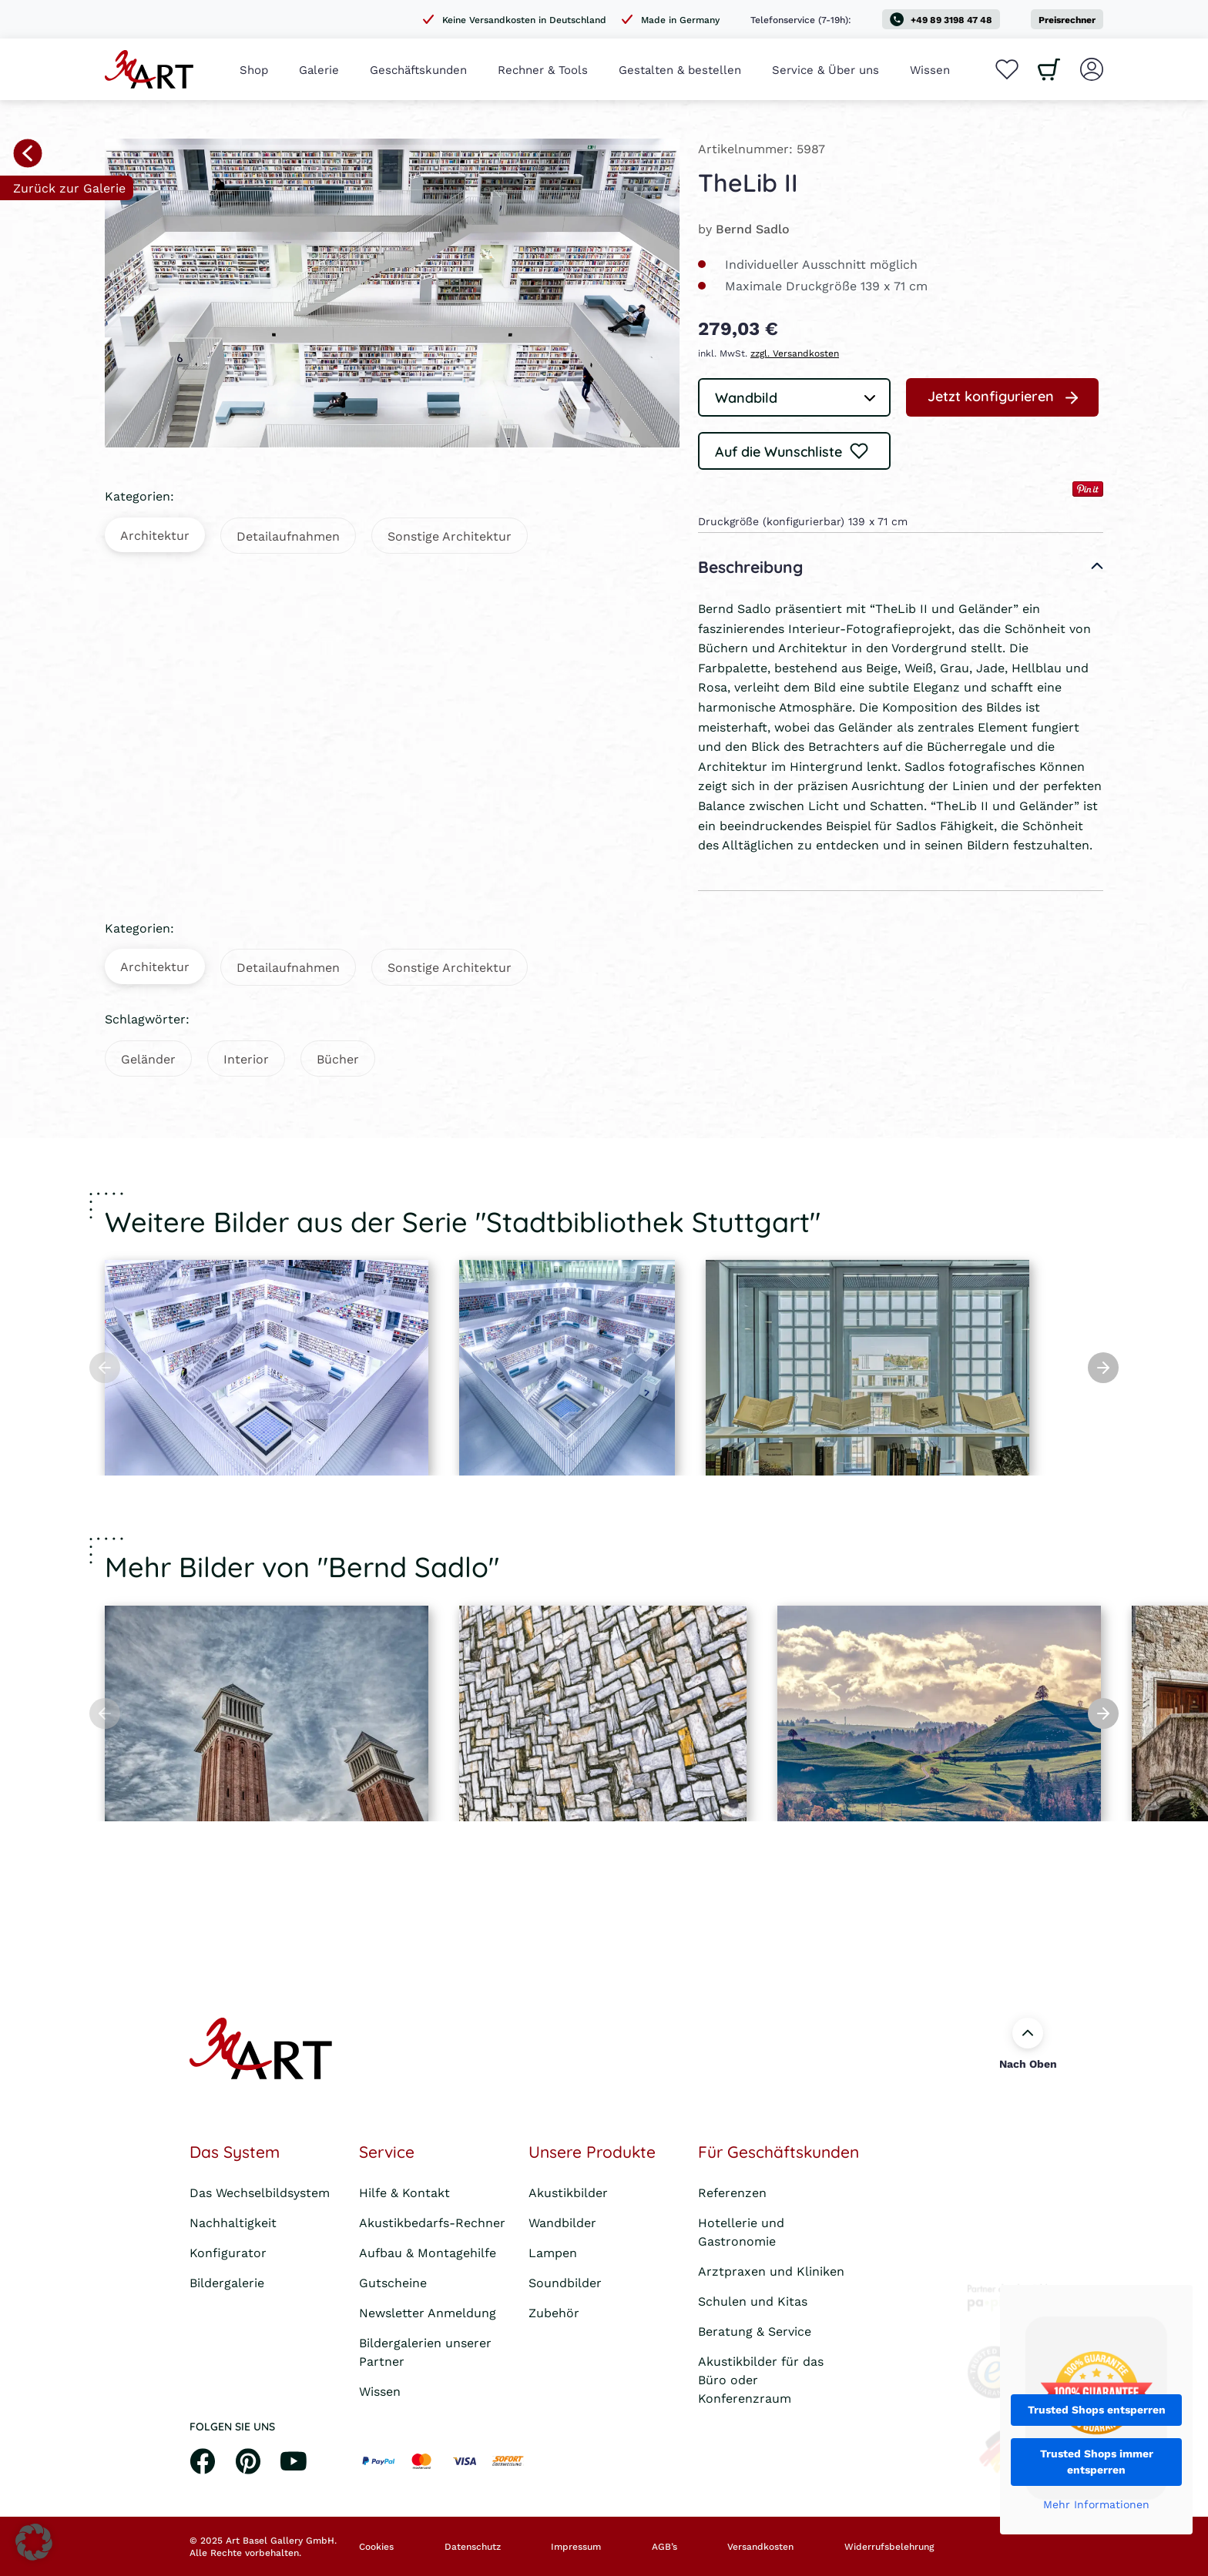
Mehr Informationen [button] (1096, 2505)
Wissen (930, 69)
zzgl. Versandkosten (794, 353)
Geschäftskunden (418, 69)
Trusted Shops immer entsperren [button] (1096, 2461)
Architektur (155, 535)
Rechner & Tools (543, 69)
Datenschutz (473, 2547)
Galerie (319, 69)
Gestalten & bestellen (680, 69)
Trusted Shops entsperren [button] (1097, 2409)
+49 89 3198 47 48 (941, 19)
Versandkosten (760, 2547)
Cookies (376, 2547)
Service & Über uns (825, 69)
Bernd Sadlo (753, 228)
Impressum (576, 2547)
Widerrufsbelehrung (889, 2547)
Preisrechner (1067, 19)
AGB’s (664, 2547)
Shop (254, 69)
